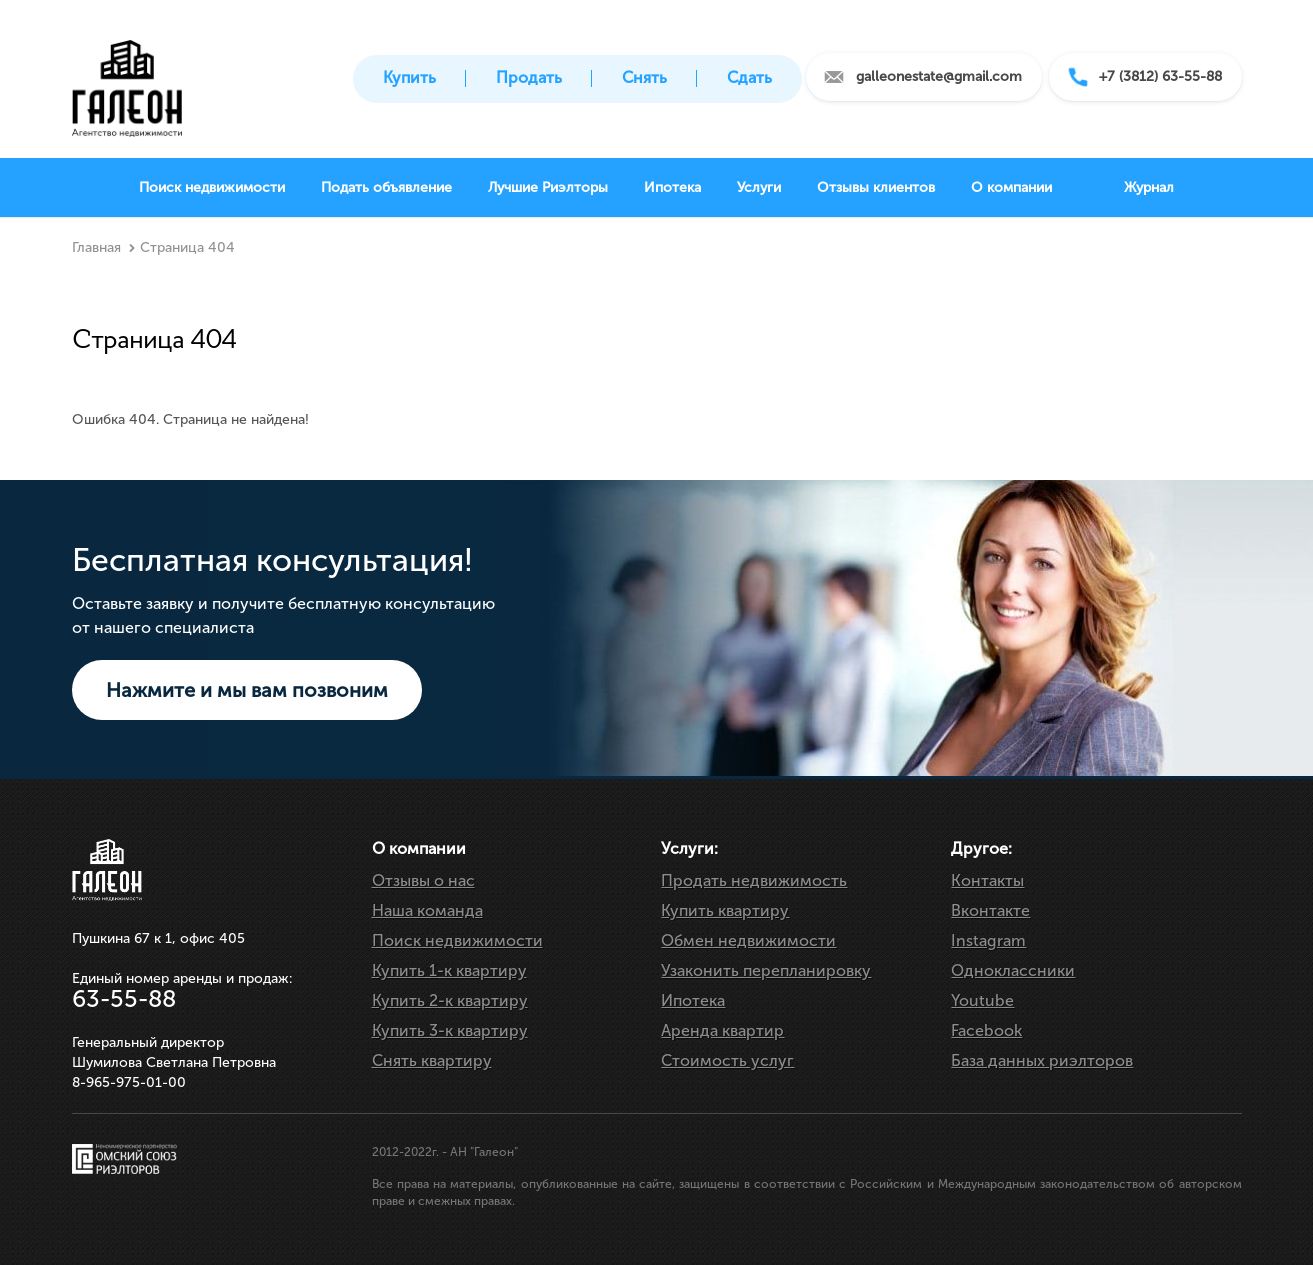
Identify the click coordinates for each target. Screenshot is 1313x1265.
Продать (529, 77)
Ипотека (693, 1000)
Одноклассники (1013, 970)
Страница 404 (187, 247)
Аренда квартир (722, 1030)
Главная (96, 247)
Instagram (988, 940)
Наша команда (427, 910)
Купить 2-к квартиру (450, 1000)
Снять (644, 77)
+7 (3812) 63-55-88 (1160, 76)
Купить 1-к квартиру (449, 970)
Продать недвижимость (754, 880)
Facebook (986, 1030)
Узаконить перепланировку (766, 970)
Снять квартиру (432, 1060)
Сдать (749, 77)
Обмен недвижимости (748, 940)
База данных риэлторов (1042, 1060)
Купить (409, 77)
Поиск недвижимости (457, 940)
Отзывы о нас (423, 880)
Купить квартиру (725, 910)
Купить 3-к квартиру (450, 1030)
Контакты (987, 880)
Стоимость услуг (727, 1060)
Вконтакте (990, 910)
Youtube (982, 1000)
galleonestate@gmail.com (939, 76)
